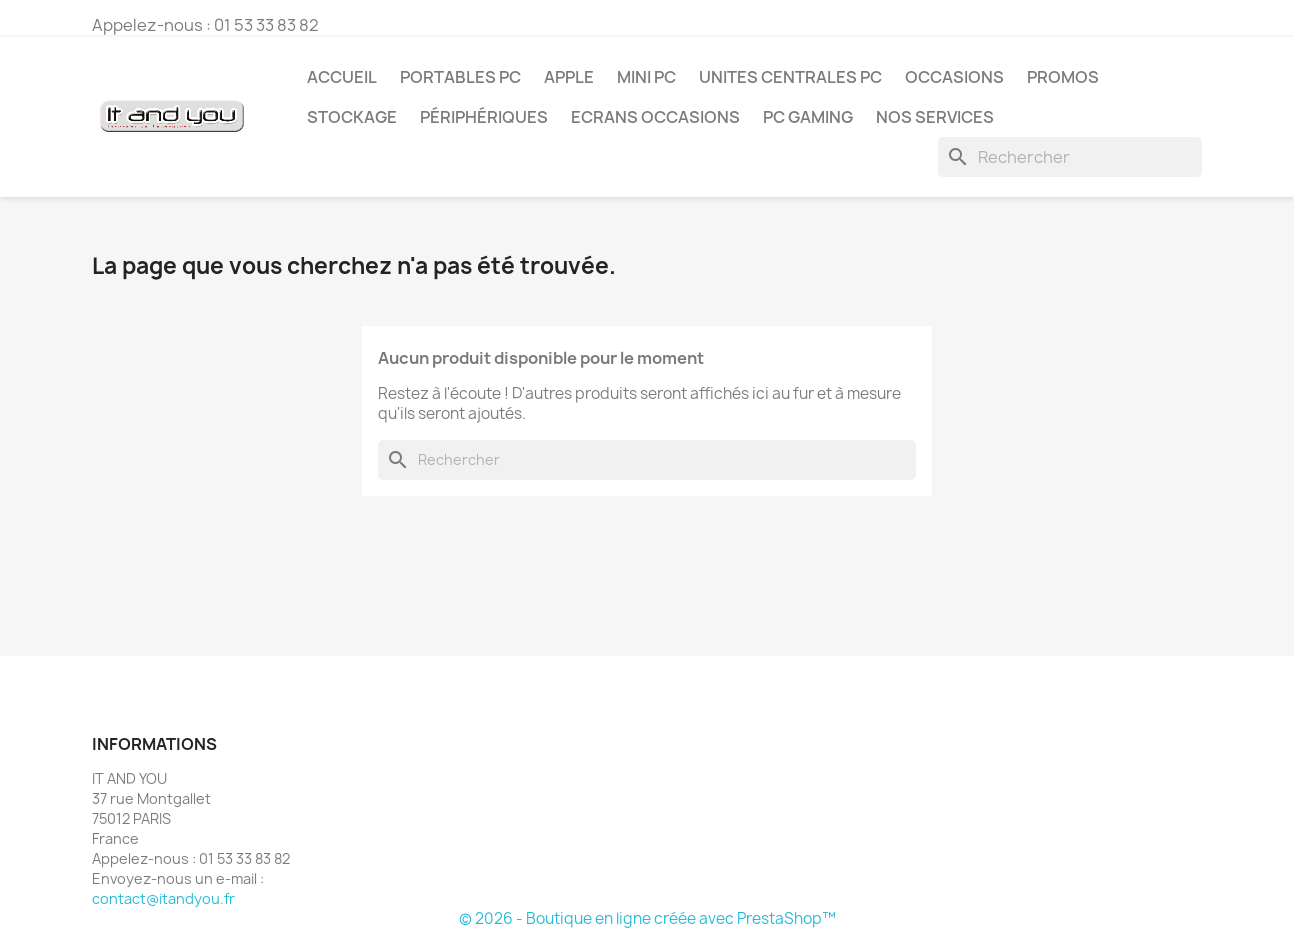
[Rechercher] (1070, 157)
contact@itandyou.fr (163, 898)
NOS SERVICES (935, 117)
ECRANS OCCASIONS (655, 117)
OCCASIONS (954, 77)
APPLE (569, 77)
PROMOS (1063, 77)
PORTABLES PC (460, 77)
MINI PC (646, 77)
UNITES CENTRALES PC (790, 77)
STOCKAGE (352, 117)
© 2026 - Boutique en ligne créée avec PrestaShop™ (647, 918)
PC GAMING (808, 117)
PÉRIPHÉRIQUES (484, 117)
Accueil (342, 77)
